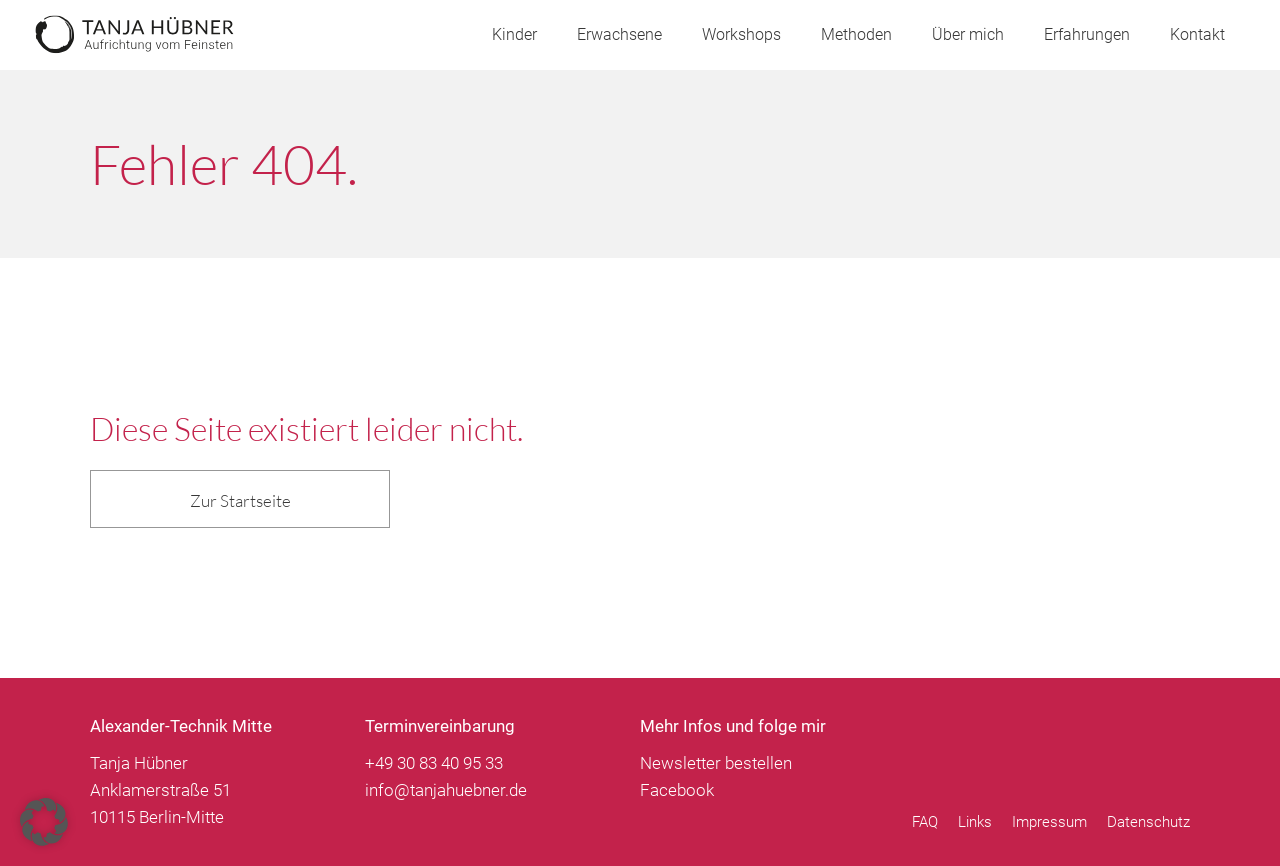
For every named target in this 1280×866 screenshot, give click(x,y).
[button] (44, 822)
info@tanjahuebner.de (446, 790)
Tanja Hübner (135, 35)
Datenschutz (1148, 823)
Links (975, 823)
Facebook (677, 790)
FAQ (925, 823)
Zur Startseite (240, 500)
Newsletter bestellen (716, 763)
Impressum (1049, 823)
